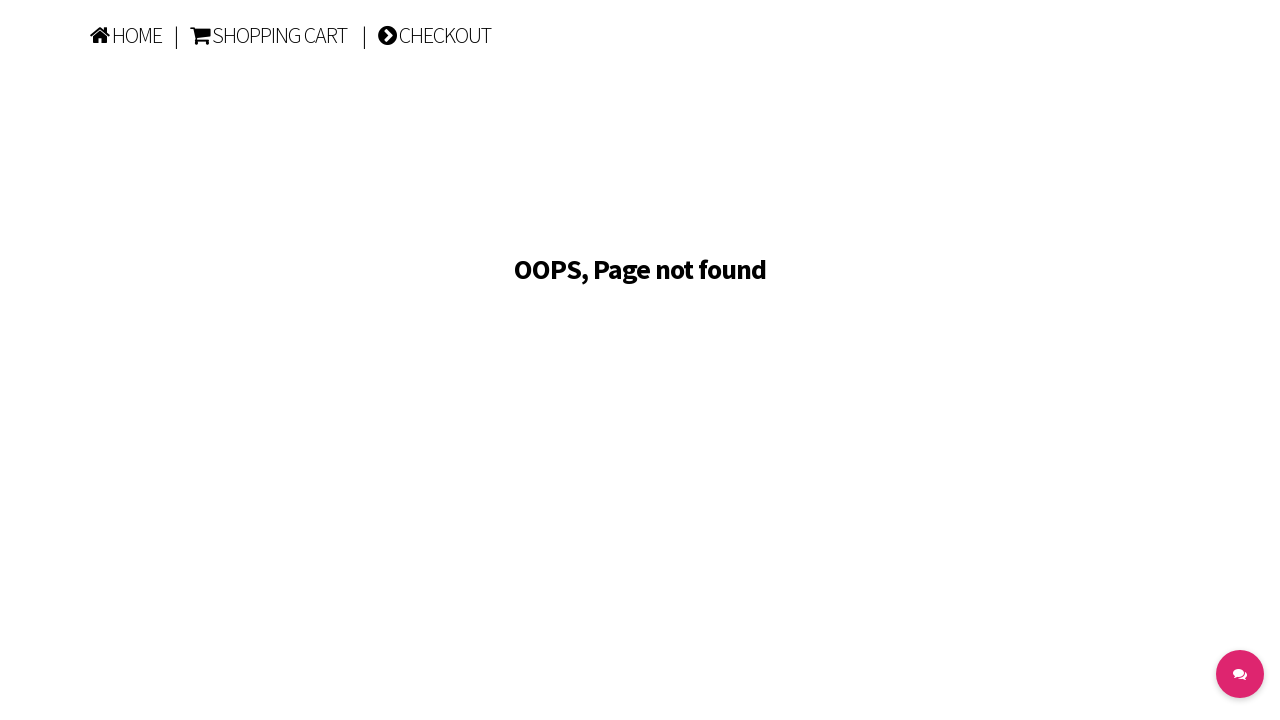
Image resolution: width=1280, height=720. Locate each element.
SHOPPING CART (268, 35)
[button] (1240, 674)
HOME (126, 35)
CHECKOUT (434, 35)
